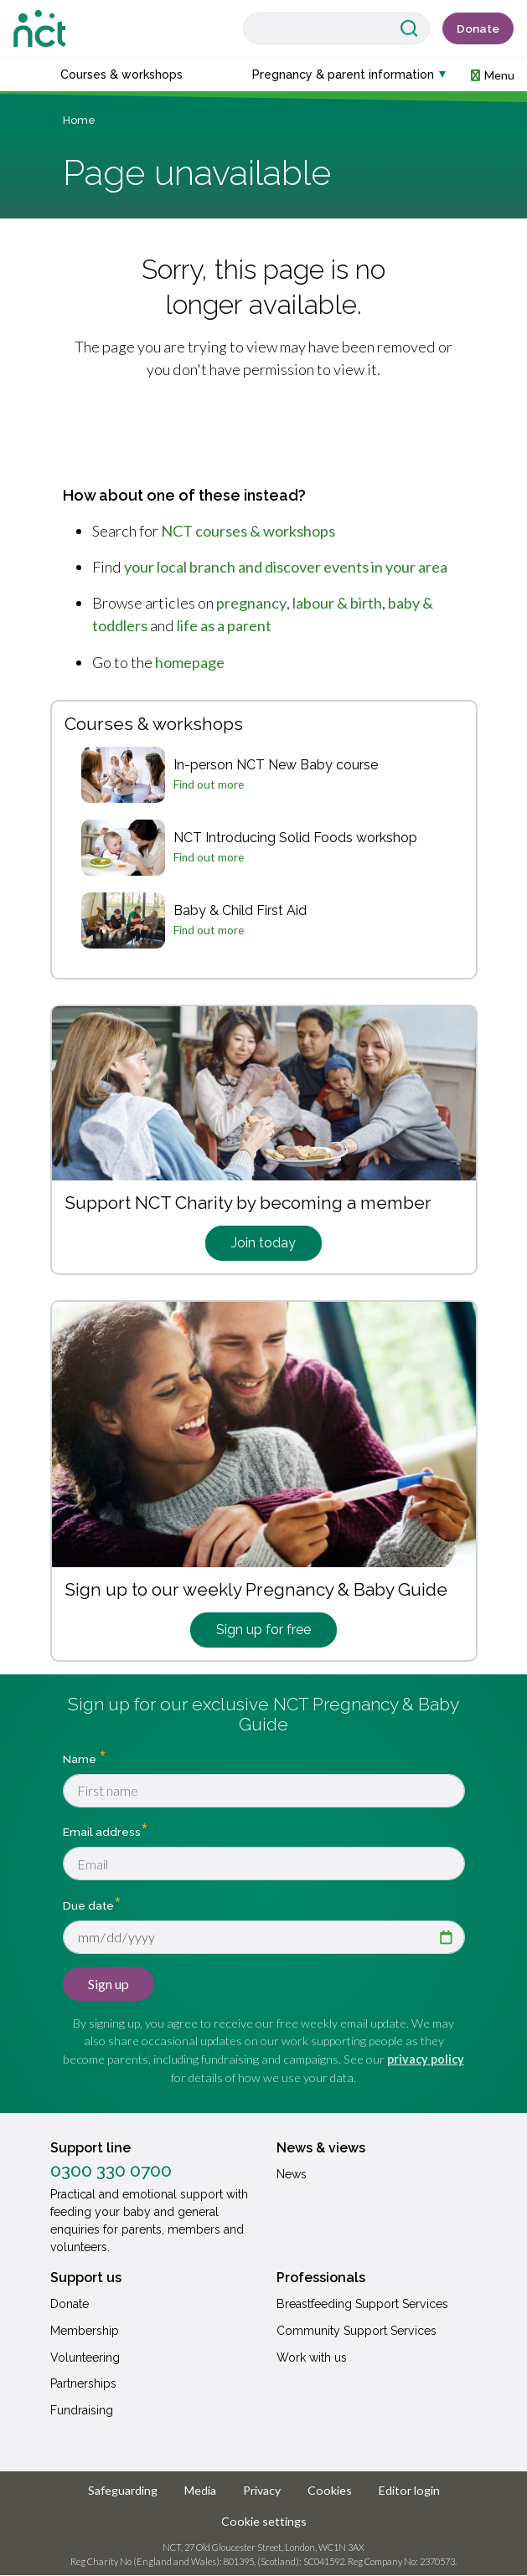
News (291, 2174)
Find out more (208, 784)
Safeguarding (123, 2490)
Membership (84, 2330)
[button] (492, 74)
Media (200, 2490)
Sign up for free (263, 1630)
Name (81, 1759)
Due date (88, 1904)
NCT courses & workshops (248, 531)
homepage (190, 662)
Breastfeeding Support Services (362, 2304)
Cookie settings (264, 2521)
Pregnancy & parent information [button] (343, 74)
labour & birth (337, 603)
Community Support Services (356, 2330)
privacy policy (425, 2059)
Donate (478, 28)
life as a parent (224, 625)
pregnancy (251, 603)
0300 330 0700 (111, 2171)
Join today (263, 1243)
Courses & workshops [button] (121, 74)
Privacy (262, 2490)
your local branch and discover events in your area (285, 567)
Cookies (329, 2490)
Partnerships (83, 2383)
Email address (102, 1831)
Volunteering (85, 2357)
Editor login (409, 2490)
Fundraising (81, 2410)
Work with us (311, 2357)
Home (79, 120)
